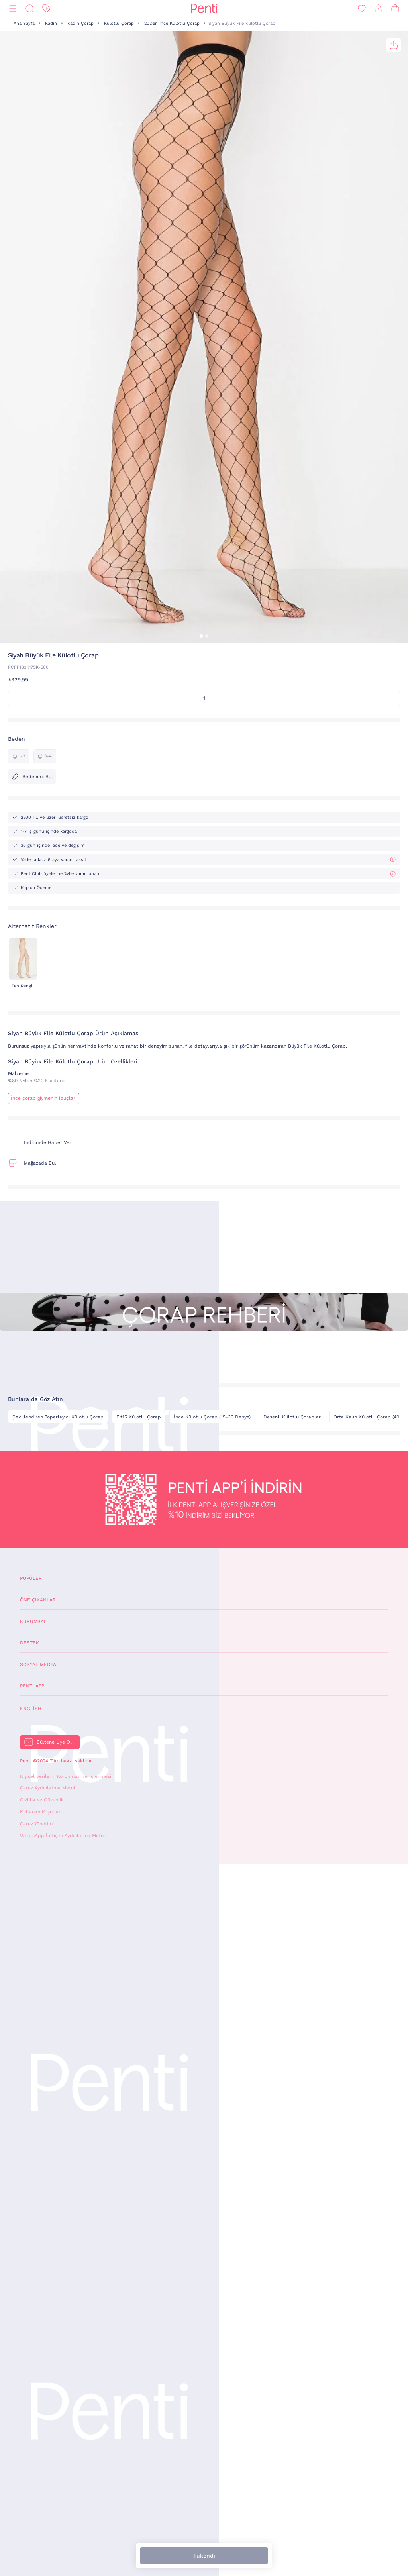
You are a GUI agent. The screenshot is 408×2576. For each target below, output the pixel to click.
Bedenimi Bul (32, 777)
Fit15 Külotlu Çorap (138, 1417)
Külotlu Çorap (119, 23)
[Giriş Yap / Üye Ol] (378, 9)
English (30, 1708)
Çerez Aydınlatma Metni (47, 1788)
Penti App (32, 1686)
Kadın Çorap (80, 23)
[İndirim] (46, 9)
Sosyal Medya (38, 1664)
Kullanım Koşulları (41, 1812)
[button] (201, 636)
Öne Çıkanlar (38, 1600)
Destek (29, 1643)
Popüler (31, 1578)
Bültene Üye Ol (54, 1742)
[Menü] (13, 9)
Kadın (51, 23)
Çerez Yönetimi (37, 1824)
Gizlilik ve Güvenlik (42, 1800)
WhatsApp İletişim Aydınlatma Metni (62, 1835)
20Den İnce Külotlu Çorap (172, 23)
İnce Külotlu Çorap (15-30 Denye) (212, 1417)
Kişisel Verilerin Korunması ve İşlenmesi (65, 1776)
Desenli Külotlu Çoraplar (292, 1417)
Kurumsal (33, 1621)
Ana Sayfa (24, 23)
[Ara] (29, 9)
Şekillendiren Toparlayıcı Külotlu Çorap (58, 1417)
